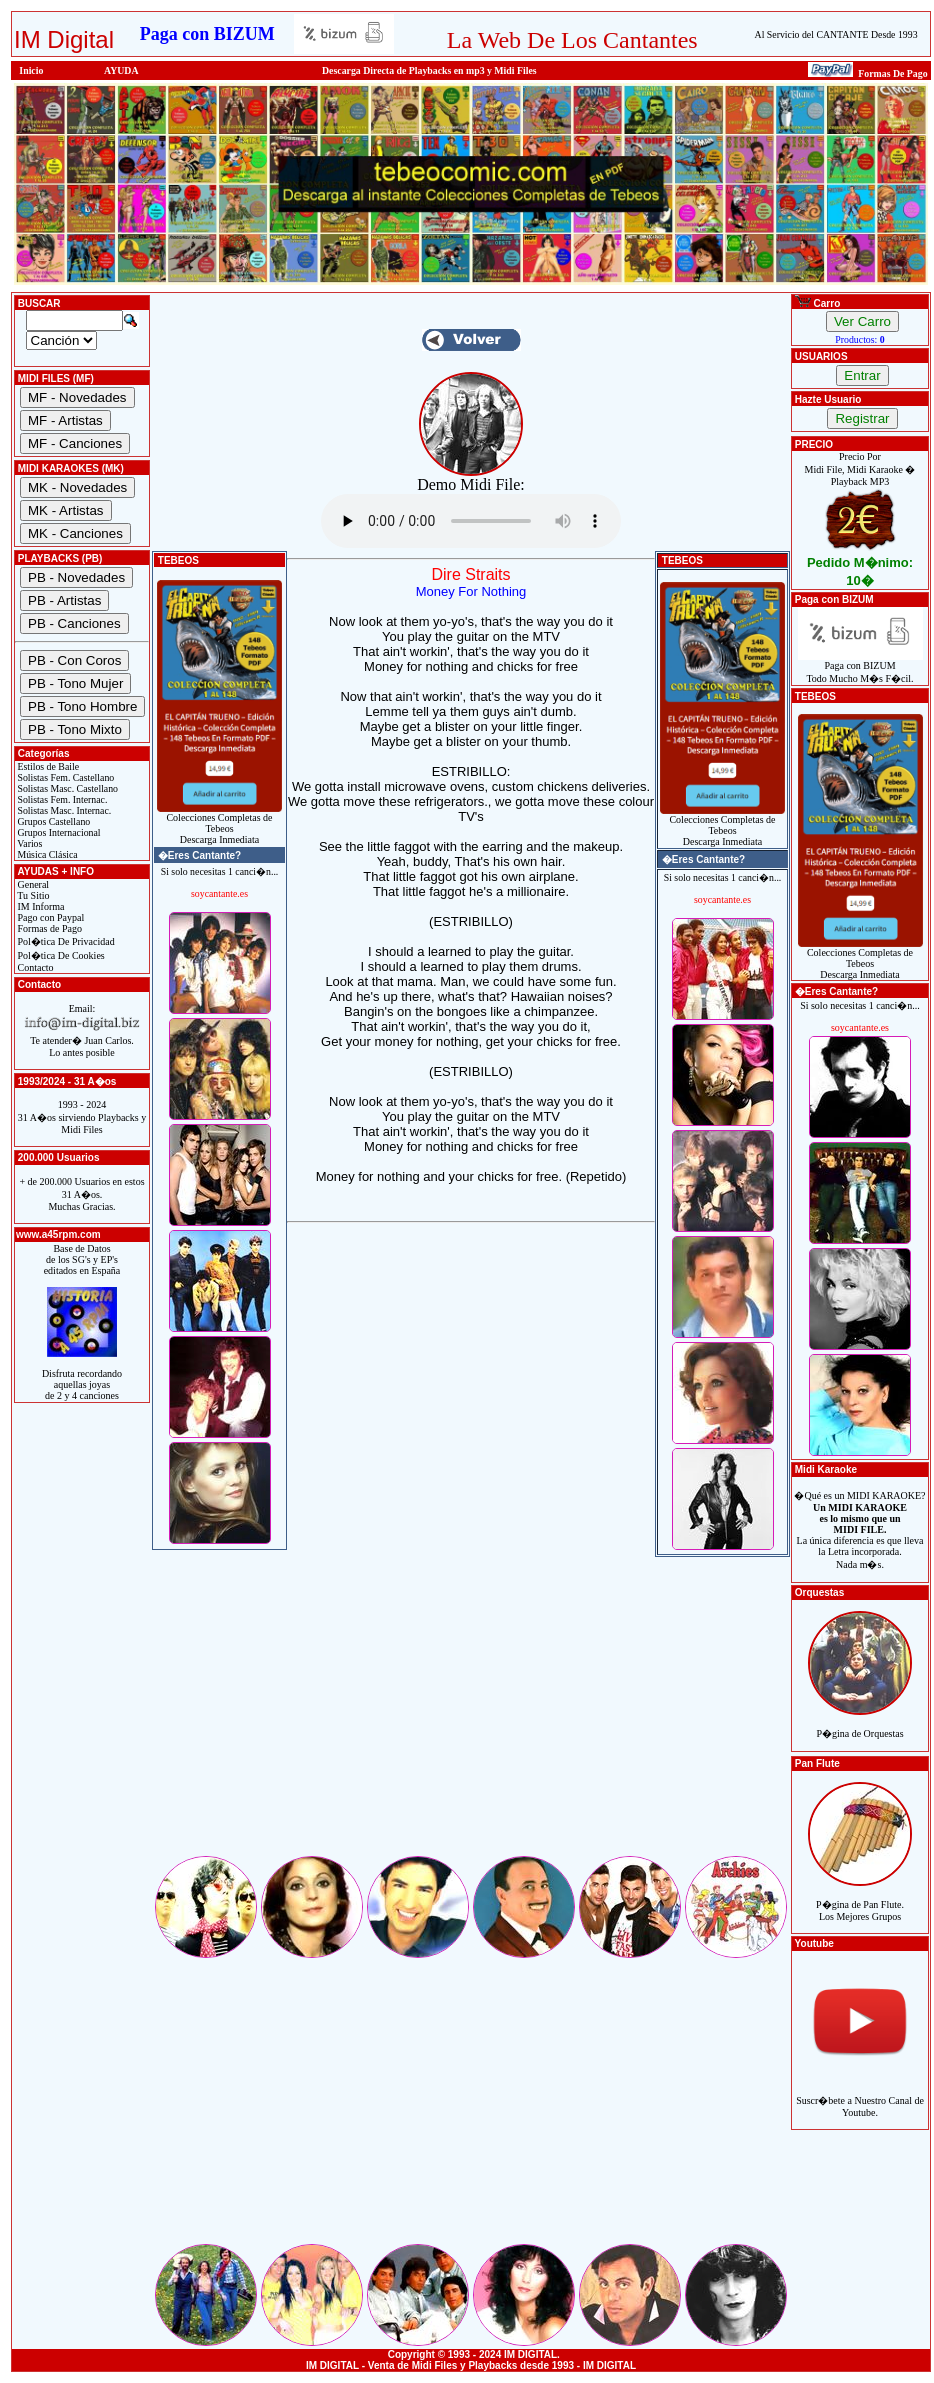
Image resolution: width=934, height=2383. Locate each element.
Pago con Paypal (49, 917)
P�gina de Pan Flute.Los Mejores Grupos (860, 1899)
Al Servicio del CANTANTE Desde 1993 (836, 34)
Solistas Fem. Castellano (64, 777)
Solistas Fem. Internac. (61, 799)
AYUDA (121, 70)
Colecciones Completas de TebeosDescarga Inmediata (219, 824)
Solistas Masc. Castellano (66, 788)
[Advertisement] (471, 1713)
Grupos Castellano (52, 821)
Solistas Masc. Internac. (63, 810)
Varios (28, 843)
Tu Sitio (32, 895)
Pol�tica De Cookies (60, 955)
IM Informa (39, 906)
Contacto (34, 967)
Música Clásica (46, 854)
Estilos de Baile (47, 766)
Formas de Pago (48, 928)
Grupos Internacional (58, 832)
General (32, 884)
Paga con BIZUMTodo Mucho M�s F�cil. (860, 667)
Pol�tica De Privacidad (65, 941)
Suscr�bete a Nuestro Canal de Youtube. (860, 2095)
